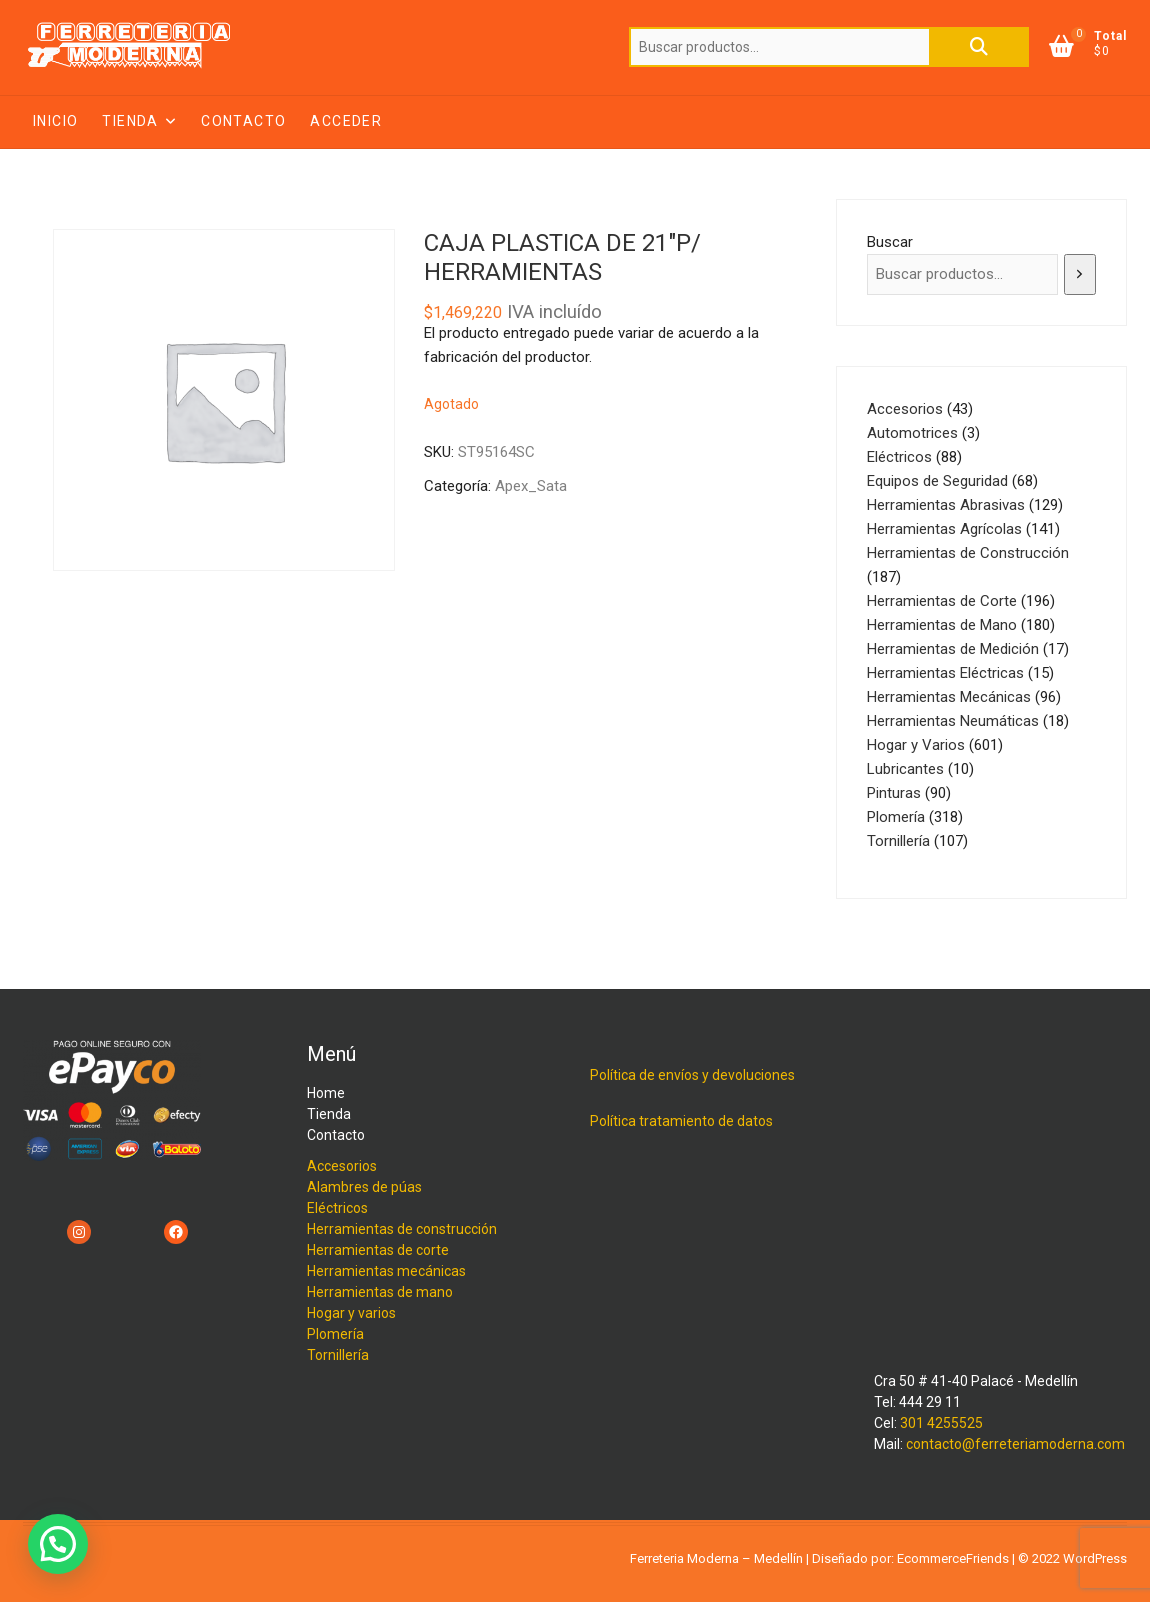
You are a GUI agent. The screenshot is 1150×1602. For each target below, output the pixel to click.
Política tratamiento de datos (681, 1121)
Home (326, 1093)
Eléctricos (337, 1208)
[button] (58, 1544)
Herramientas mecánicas (386, 1271)
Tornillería (338, 1355)
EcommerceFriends (953, 1558)
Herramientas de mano (380, 1292)
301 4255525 (941, 1423)
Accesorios (342, 1166)
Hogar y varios (351, 1313)
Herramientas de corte (378, 1250)
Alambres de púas (364, 1187)
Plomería (335, 1334)
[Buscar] (1080, 274)
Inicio (55, 121)
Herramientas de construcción (402, 1229)
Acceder (346, 121)
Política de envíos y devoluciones (692, 1075)
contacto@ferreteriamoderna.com (1015, 1444)
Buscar (979, 47)
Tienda (130, 121)
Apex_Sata (531, 486)
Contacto (243, 121)
